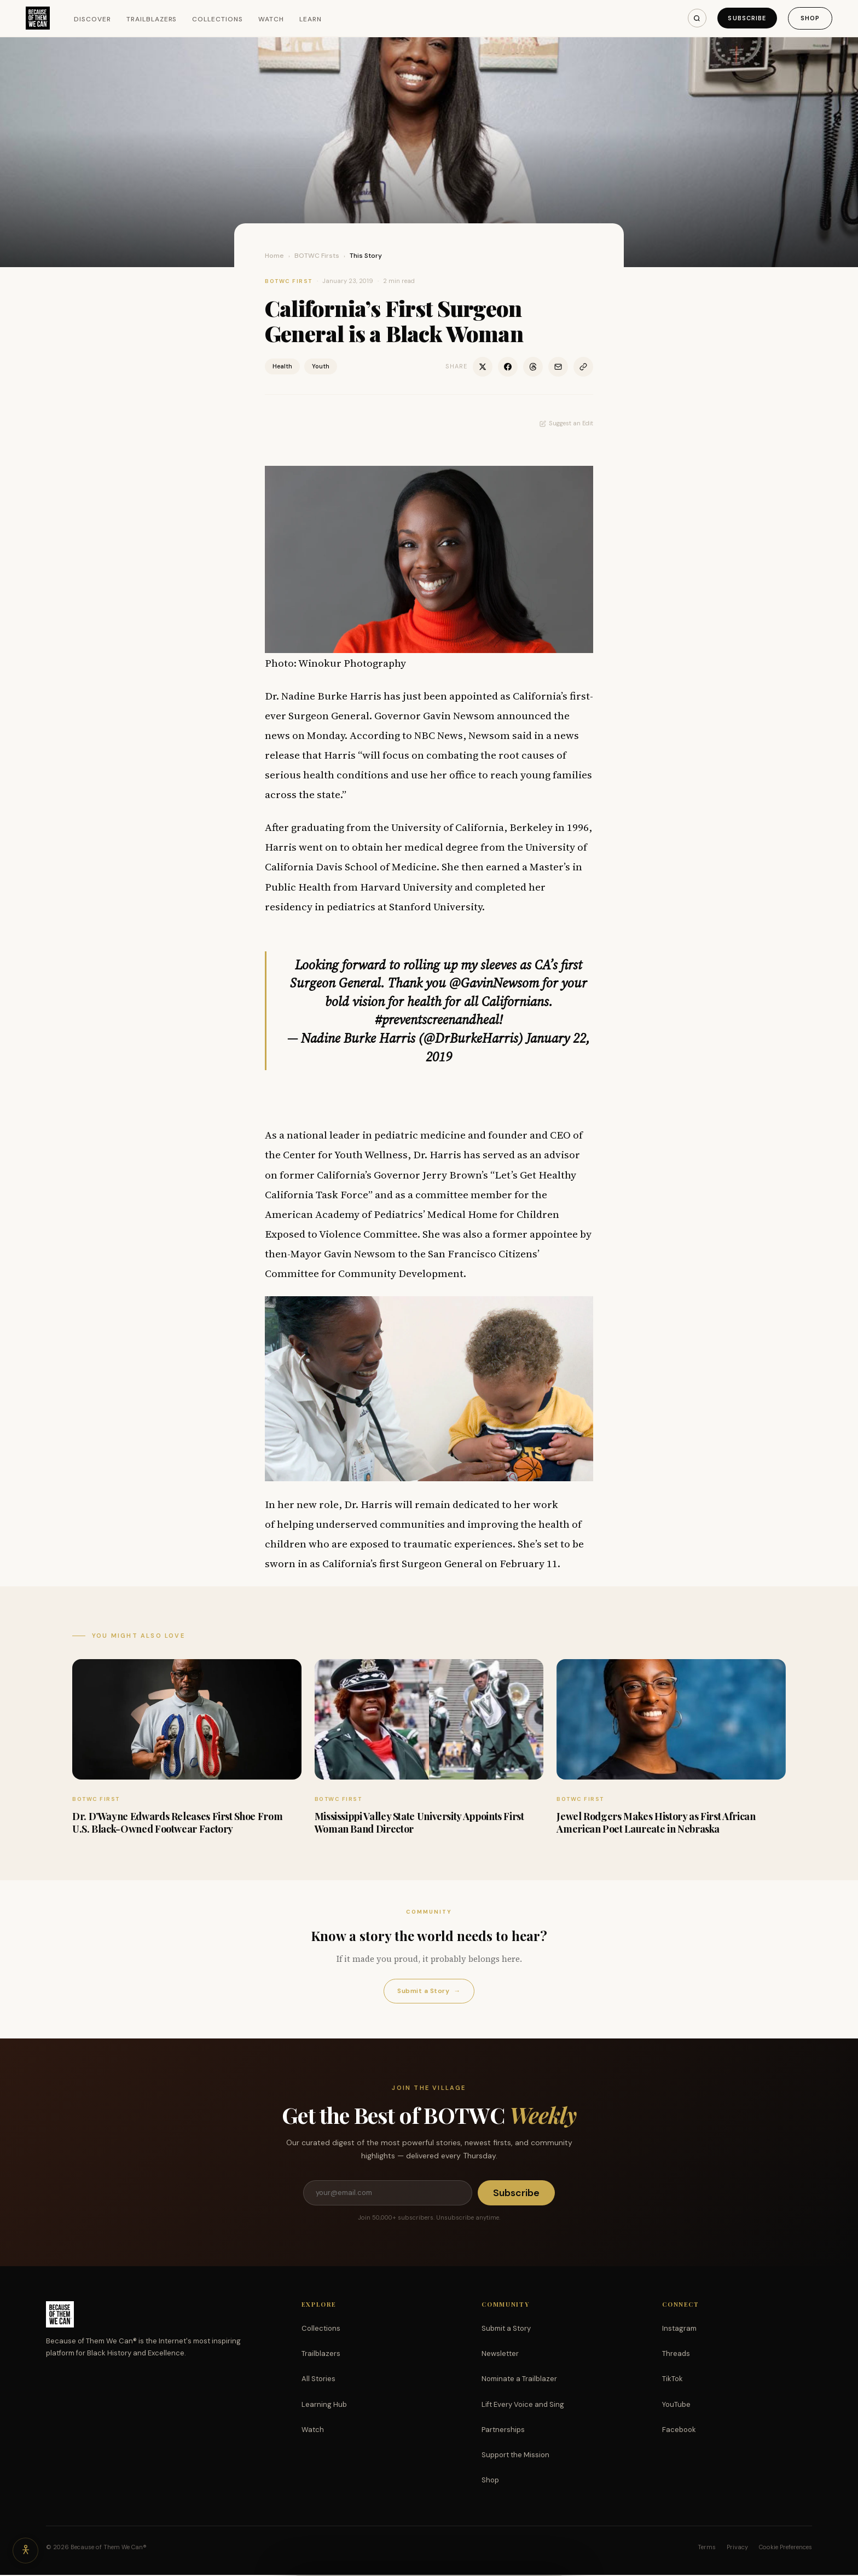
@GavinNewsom (494, 983)
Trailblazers (152, 19)
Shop (809, 18)
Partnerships (503, 2430)
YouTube (676, 2405)
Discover (93, 19)
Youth (320, 366)
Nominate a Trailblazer (519, 2379)
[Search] (694, 18)
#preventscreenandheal (437, 1019)
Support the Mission (515, 2456)
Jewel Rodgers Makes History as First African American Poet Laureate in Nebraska (655, 1822)
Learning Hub (324, 2405)
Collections (218, 19)
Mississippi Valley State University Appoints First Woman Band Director (419, 1822)
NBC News (438, 735)
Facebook (679, 2430)
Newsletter (500, 2354)
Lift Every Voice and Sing (523, 2405)
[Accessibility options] (26, 2550)
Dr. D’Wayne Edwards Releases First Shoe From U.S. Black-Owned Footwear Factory (177, 1822)
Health (282, 366)
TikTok (672, 2379)
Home (274, 255)
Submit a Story (428, 1991)
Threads (676, 2354)
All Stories (318, 2379)
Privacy (737, 2548)
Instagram (679, 2329)
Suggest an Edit (566, 423)
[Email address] (387, 2193)
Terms (707, 2548)
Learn (311, 19)
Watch (272, 19)
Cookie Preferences (785, 2548)
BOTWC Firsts (316, 255)
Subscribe (745, 18)
